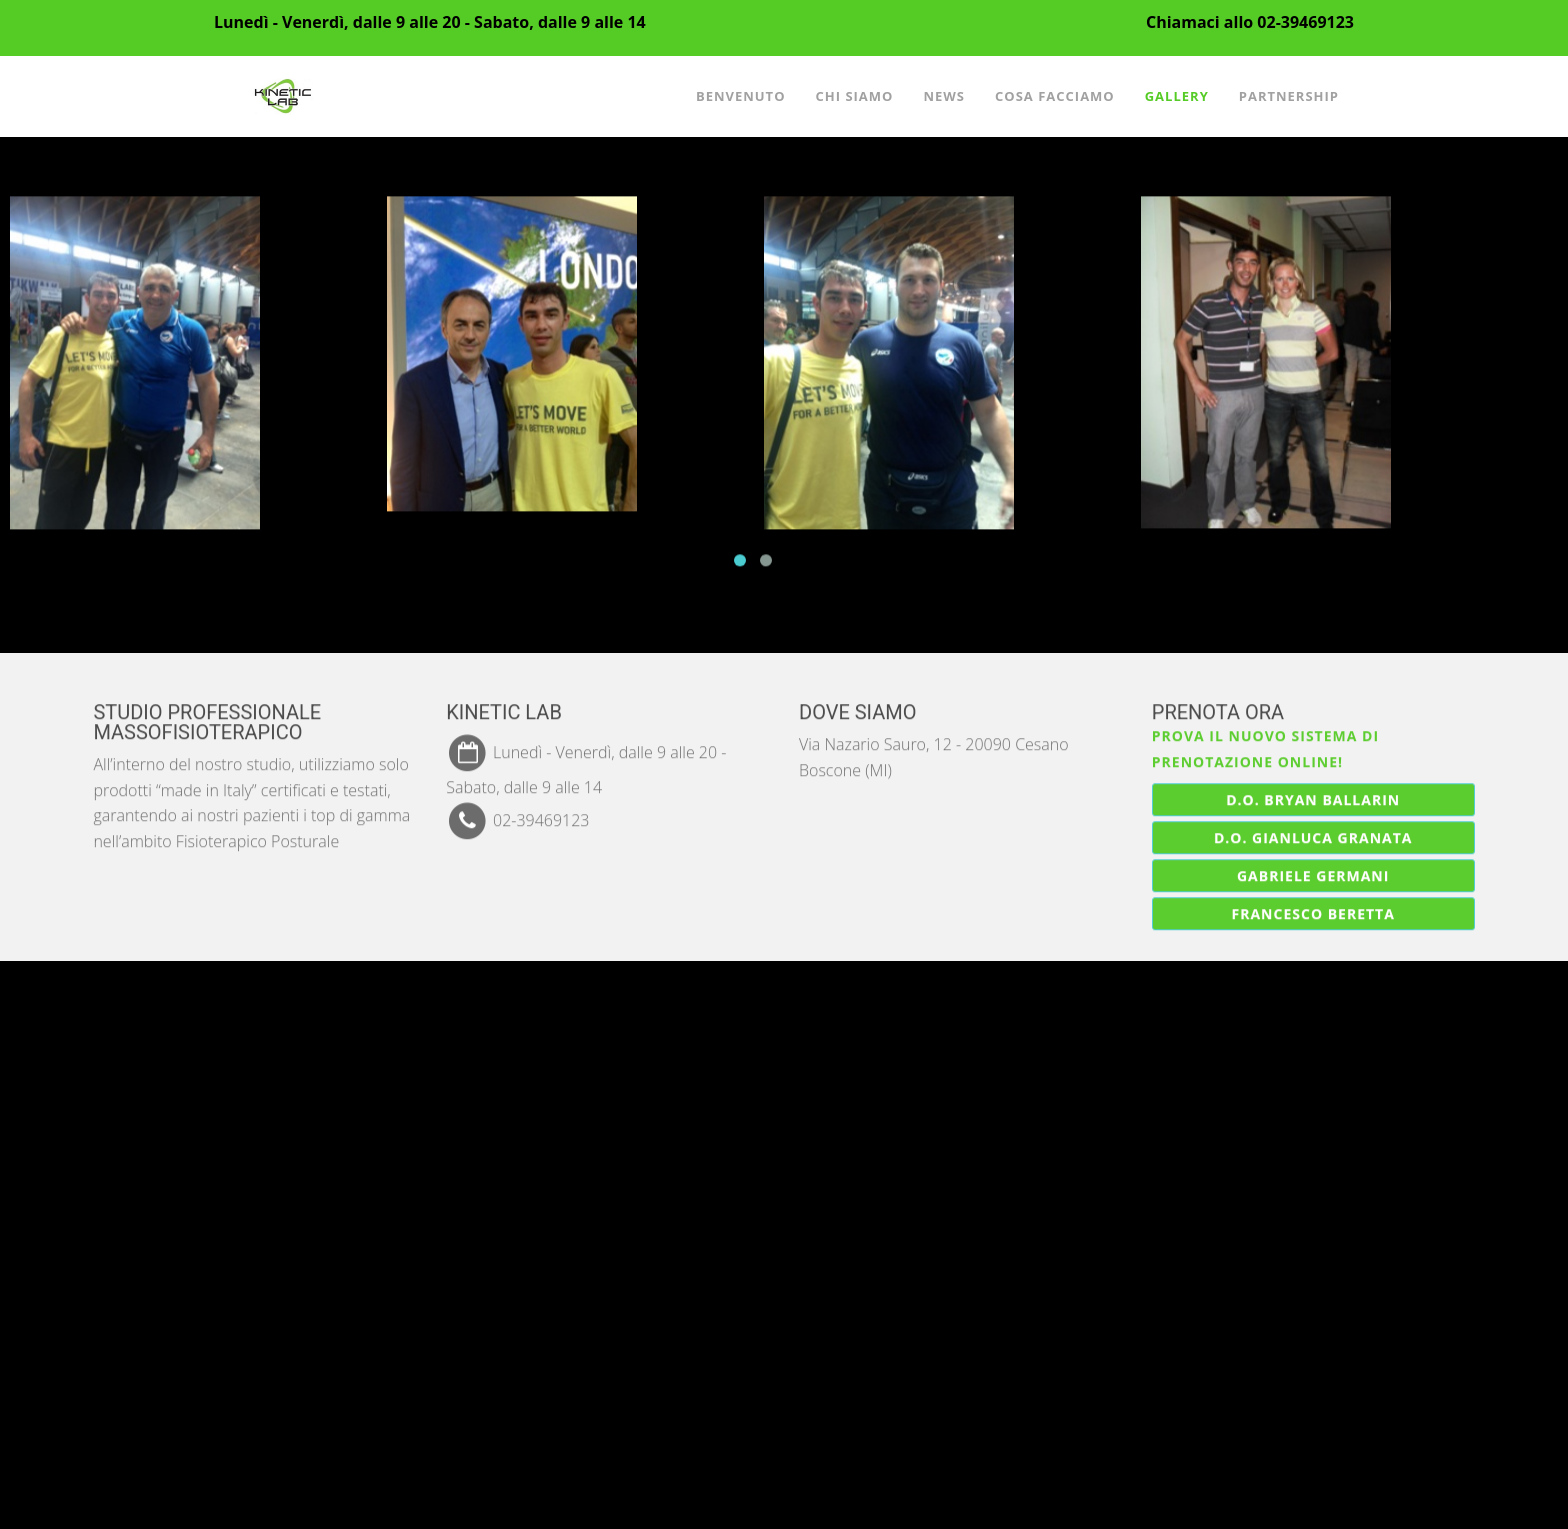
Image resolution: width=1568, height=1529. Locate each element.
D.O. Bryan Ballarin (1313, 798)
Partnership (1289, 96)
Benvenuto (741, 96)
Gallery (1177, 96)
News (944, 96)
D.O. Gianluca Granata (1313, 836)
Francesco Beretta (1313, 912)
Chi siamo (854, 96)
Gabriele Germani (1313, 874)
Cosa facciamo (1055, 96)
